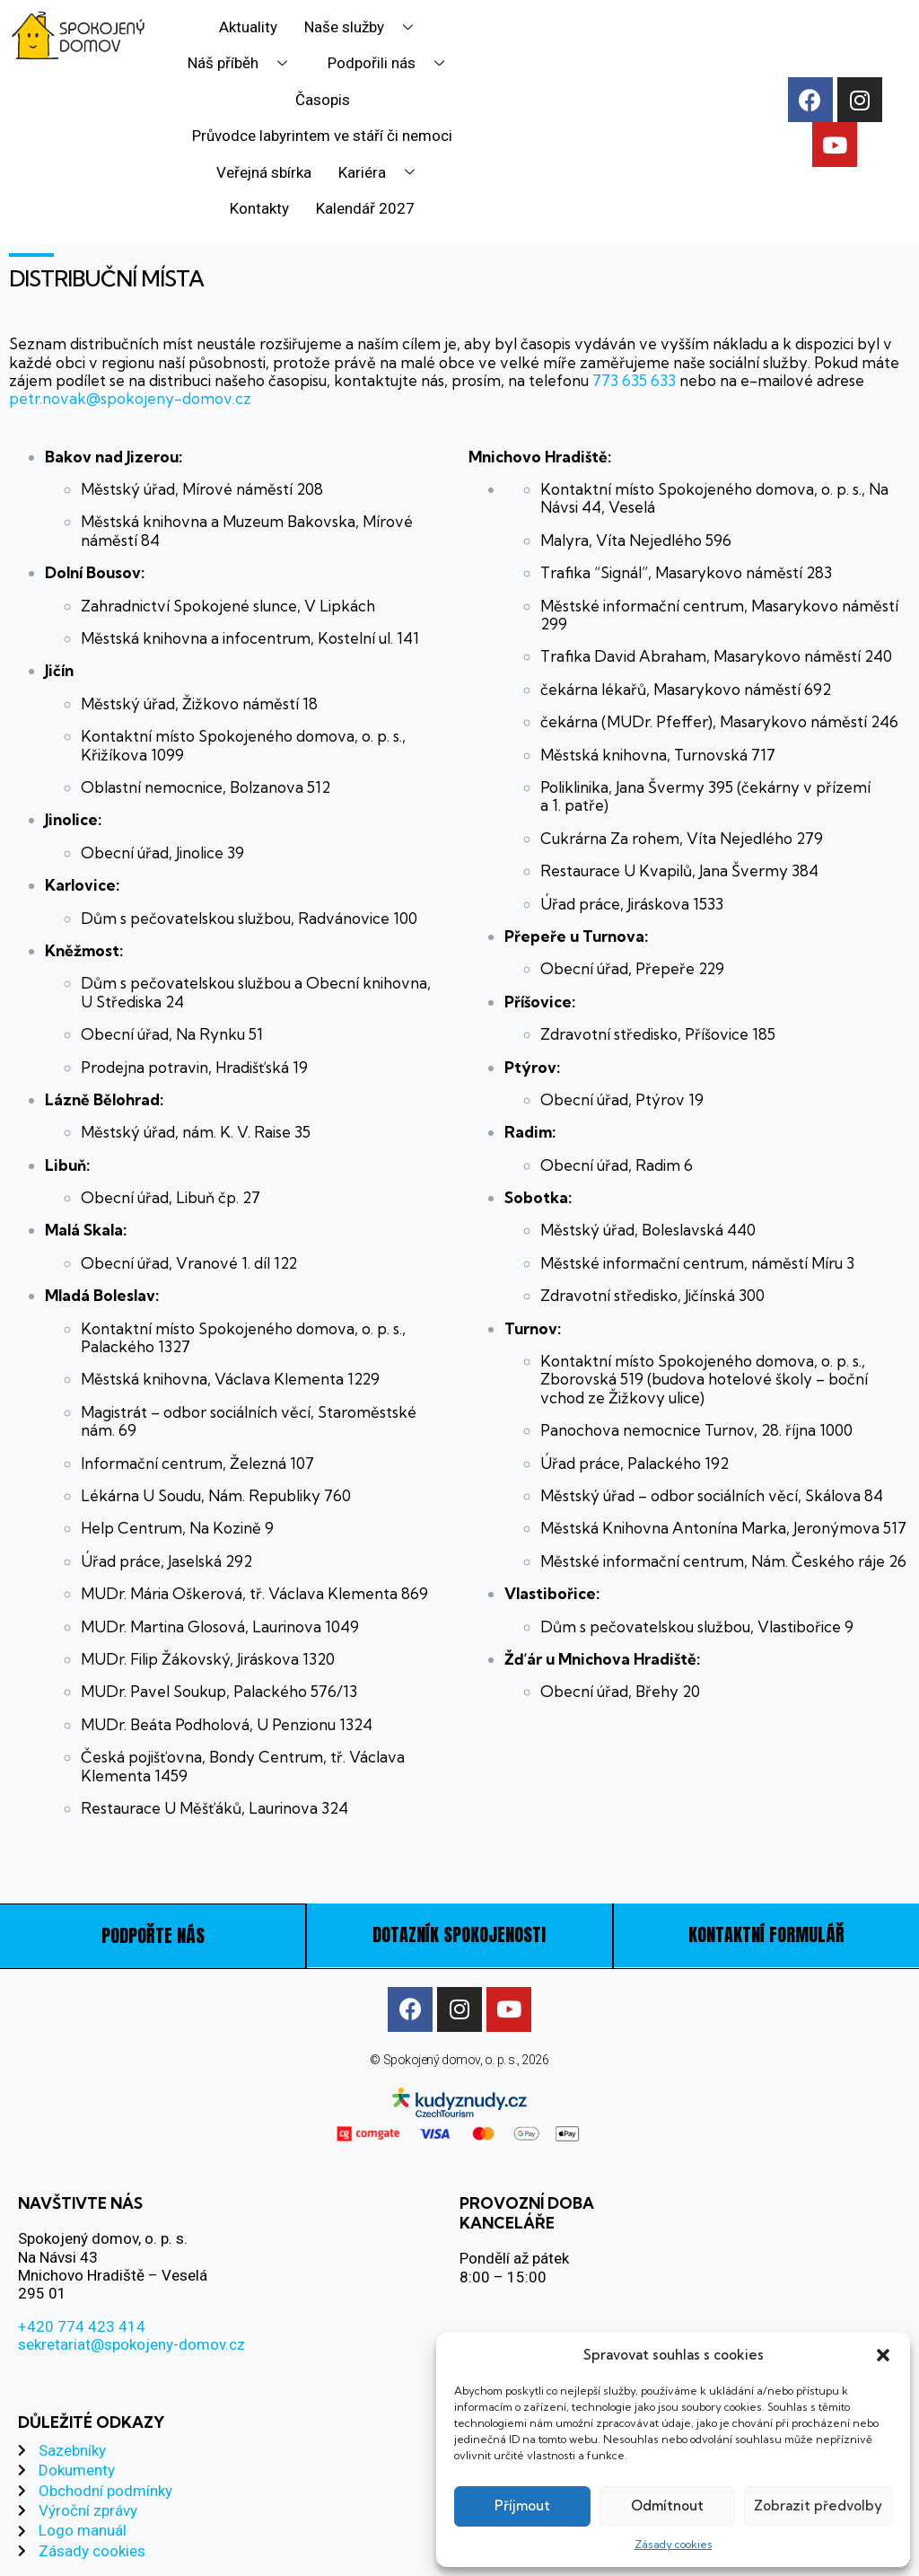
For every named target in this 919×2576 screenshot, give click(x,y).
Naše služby (365, 27)
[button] (883, 2355)
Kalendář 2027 (365, 208)
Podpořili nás (393, 63)
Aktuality (248, 27)
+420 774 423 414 (81, 2325)
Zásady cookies (674, 2544)
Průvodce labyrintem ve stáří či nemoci (322, 136)
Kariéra (384, 172)
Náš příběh (244, 63)
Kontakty (259, 208)
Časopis (322, 100)
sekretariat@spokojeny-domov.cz (131, 2343)
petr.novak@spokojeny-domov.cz (130, 398)
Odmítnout (667, 2505)
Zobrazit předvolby (818, 2505)
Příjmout (522, 2505)
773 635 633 (632, 380)
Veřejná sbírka (264, 172)
